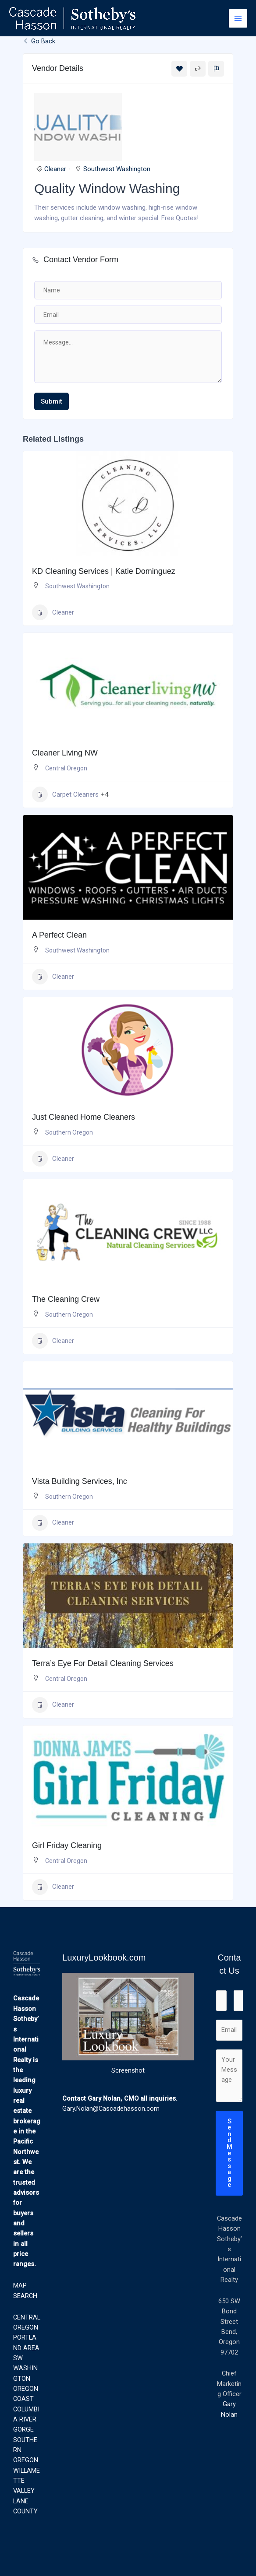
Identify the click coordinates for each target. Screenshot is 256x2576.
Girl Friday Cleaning (67, 1845)
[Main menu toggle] (238, 18)
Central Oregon (66, 768)
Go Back (39, 41)
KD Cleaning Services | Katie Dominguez (103, 571)
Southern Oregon (69, 1132)
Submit (51, 401)
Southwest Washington (116, 169)
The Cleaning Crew (66, 1299)
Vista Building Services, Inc (79, 1481)
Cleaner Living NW (65, 753)
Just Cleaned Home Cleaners (83, 1117)
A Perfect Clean (59, 935)
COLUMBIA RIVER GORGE (26, 2419)
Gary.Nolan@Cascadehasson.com (111, 2108)
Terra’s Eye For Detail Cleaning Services (103, 1663)
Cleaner (55, 169)
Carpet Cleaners (65, 794)
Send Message (229, 2153)
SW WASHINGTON (25, 2368)
